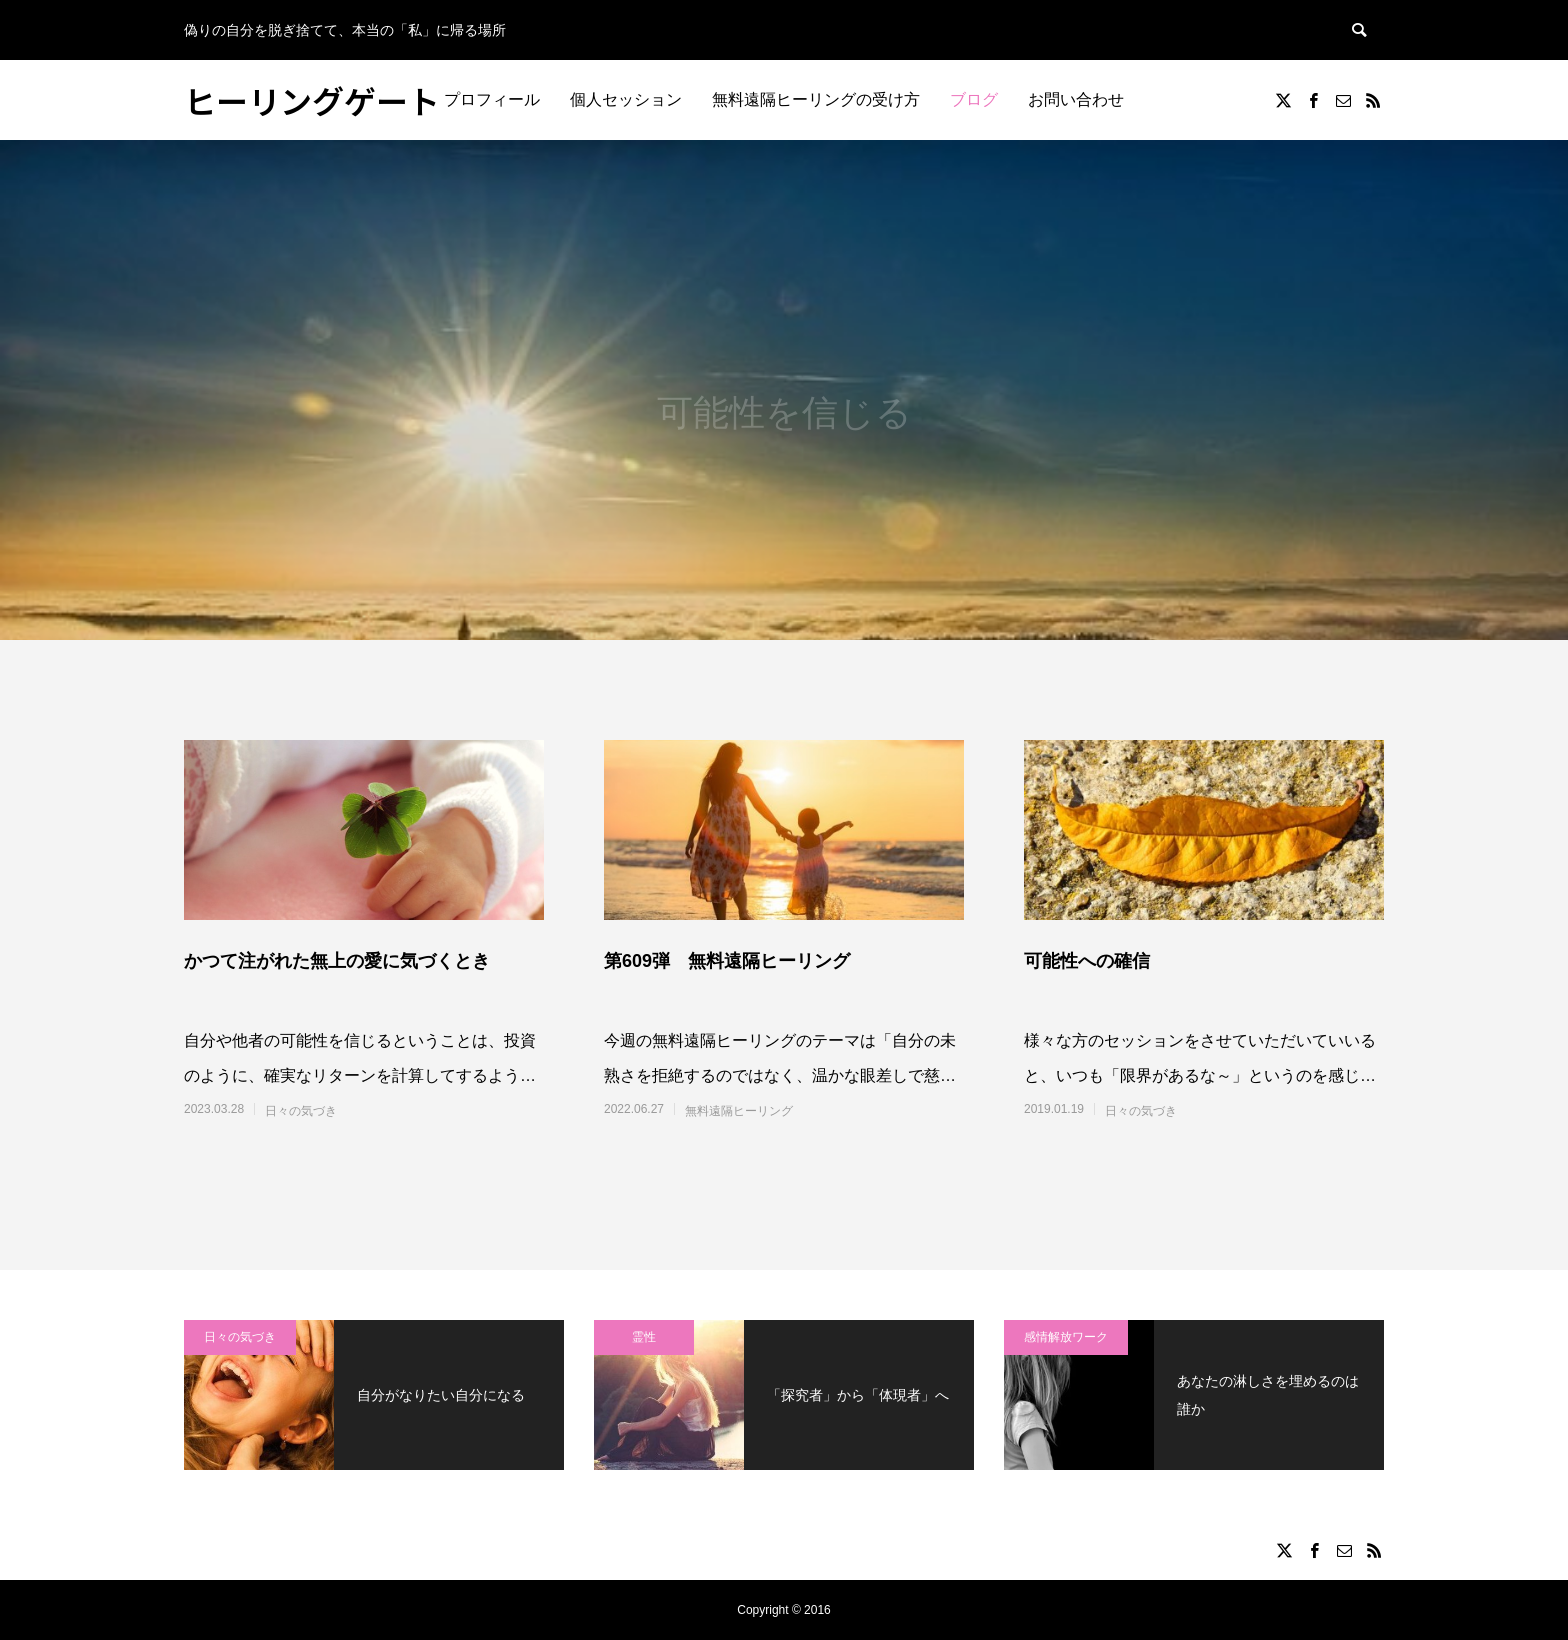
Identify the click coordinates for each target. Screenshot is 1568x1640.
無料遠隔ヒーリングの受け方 (816, 99)
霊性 (644, 1337)
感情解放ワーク (1066, 1337)
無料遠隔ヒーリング (739, 1111)
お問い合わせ (1076, 99)
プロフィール (492, 99)
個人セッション (626, 99)
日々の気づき (301, 1111)
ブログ (974, 99)
